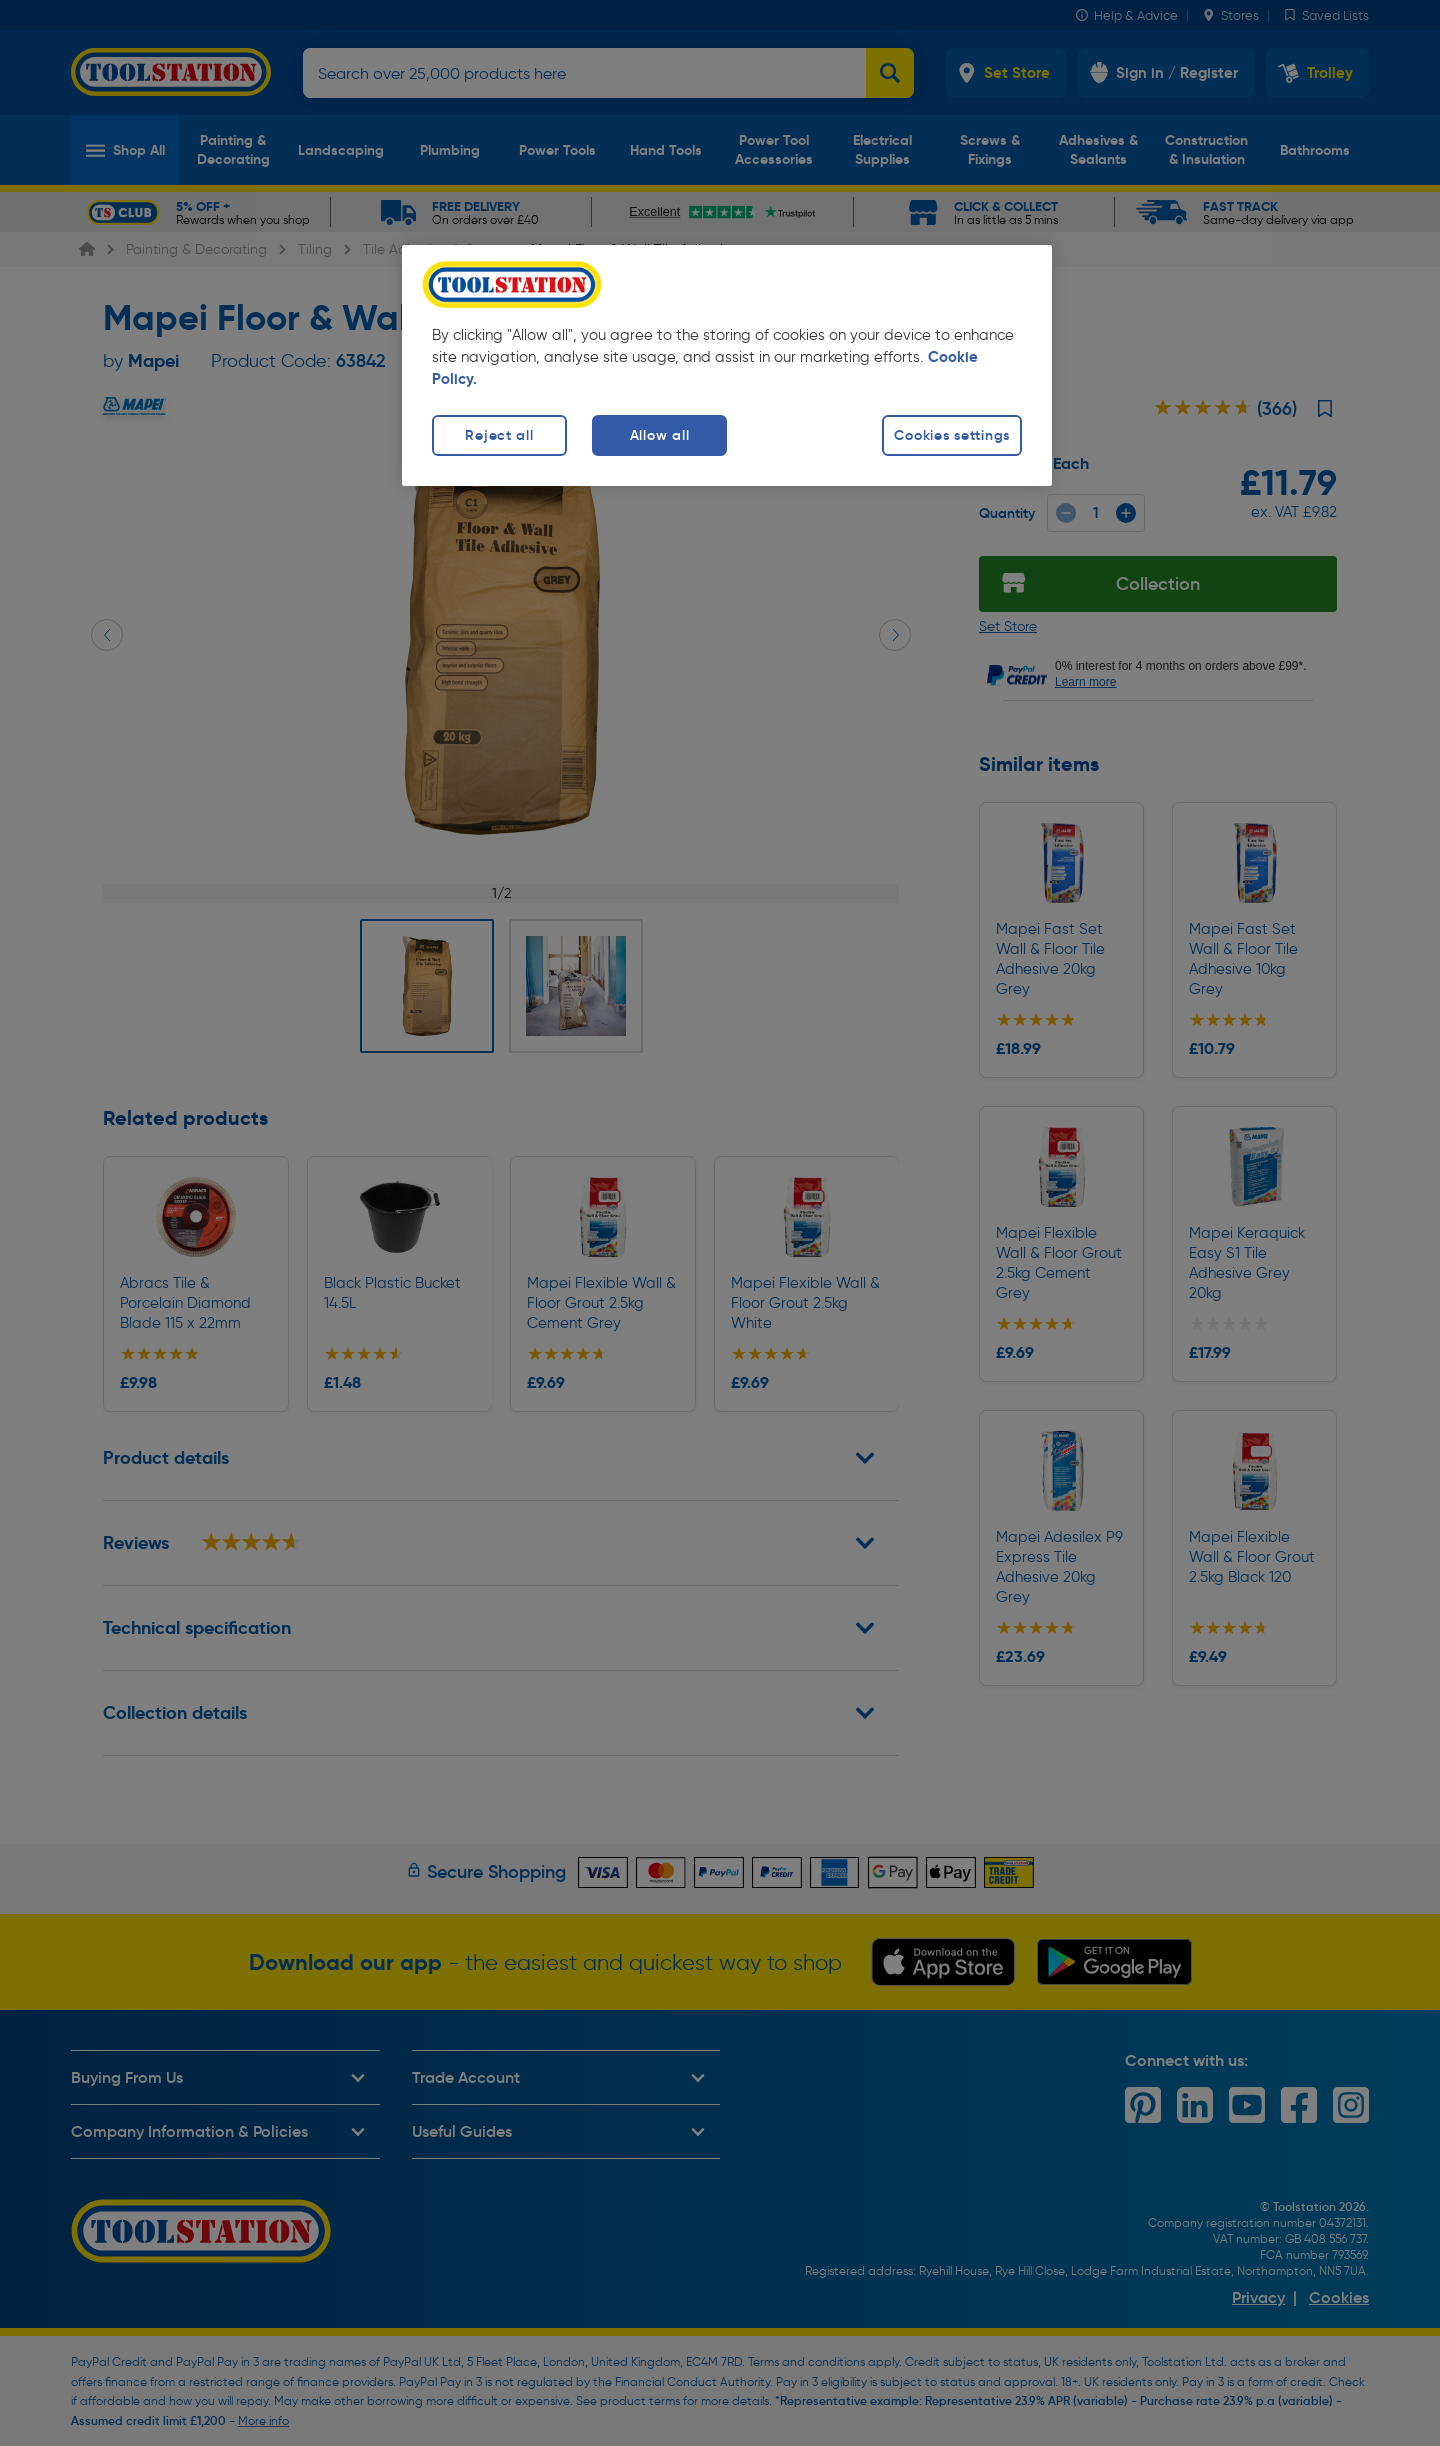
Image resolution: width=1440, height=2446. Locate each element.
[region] (727, 365)
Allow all (659, 435)
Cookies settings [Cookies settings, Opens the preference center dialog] (952, 435)
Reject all (499, 435)
